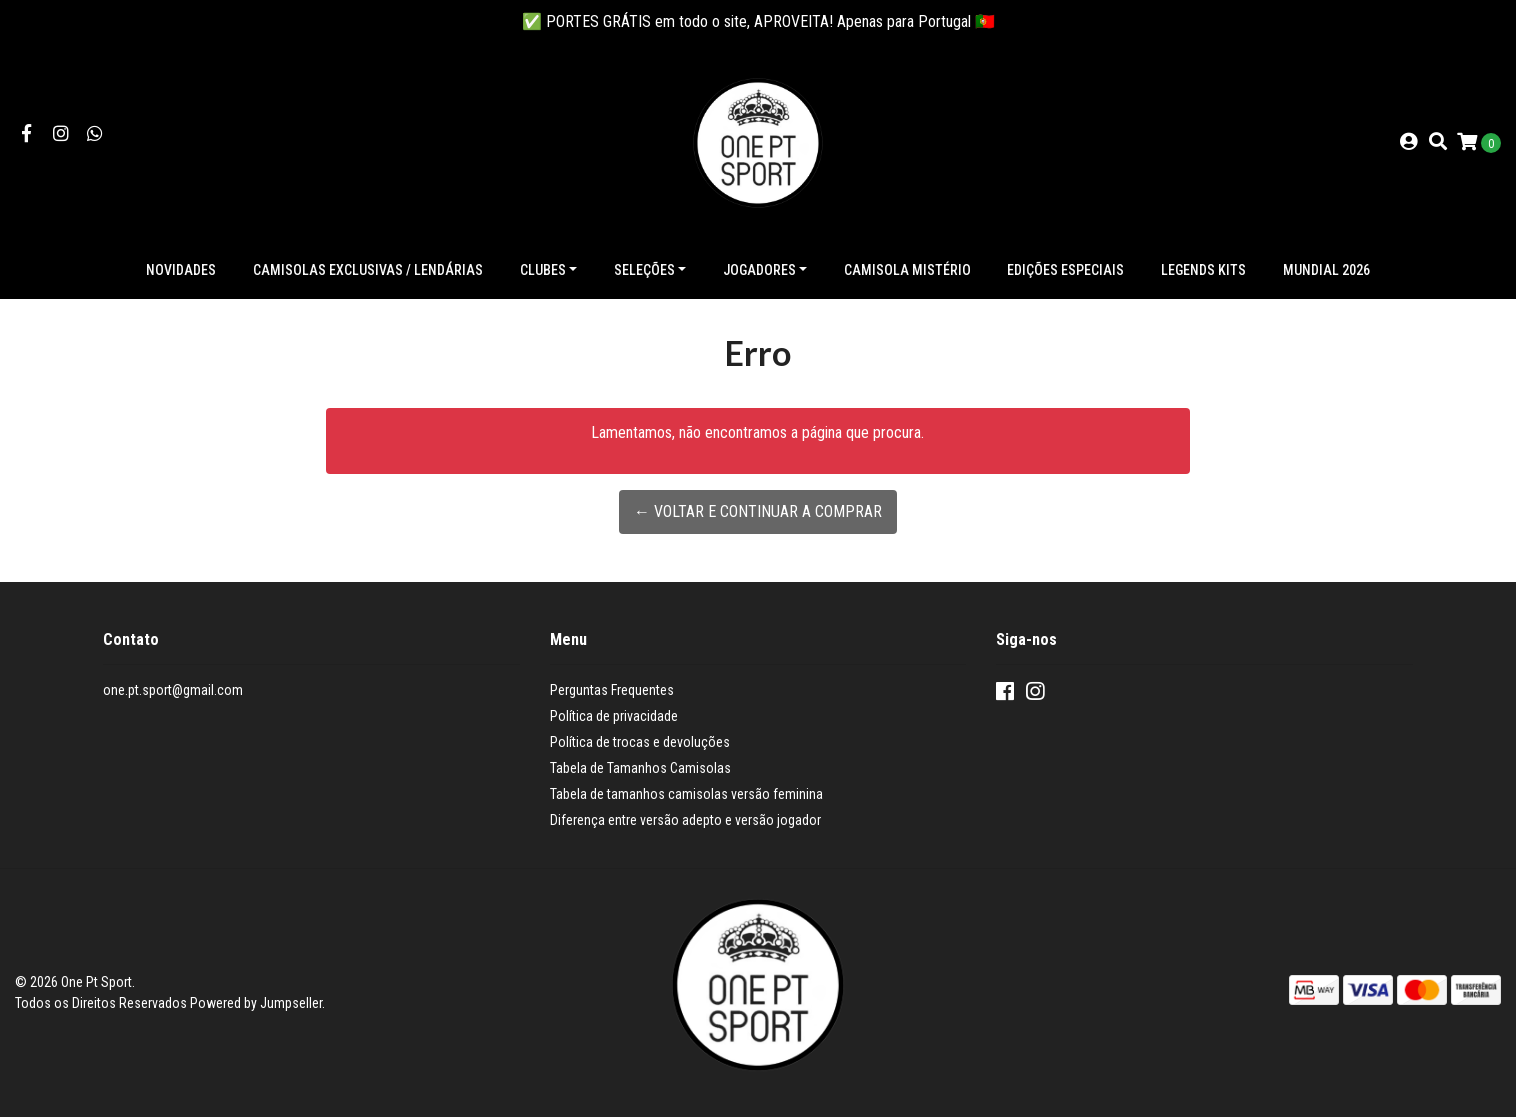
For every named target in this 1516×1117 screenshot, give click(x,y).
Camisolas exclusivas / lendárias (368, 270)
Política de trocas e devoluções (640, 742)
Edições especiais (1065, 270)
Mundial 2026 (1326, 270)
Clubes (543, 270)
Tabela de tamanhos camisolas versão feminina (686, 794)
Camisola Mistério (907, 270)
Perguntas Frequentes (612, 690)
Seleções (644, 270)
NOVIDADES (181, 270)
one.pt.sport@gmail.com (173, 690)
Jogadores (759, 270)
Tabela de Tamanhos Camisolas (640, 768)
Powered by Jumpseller (256, 1003)
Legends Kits (1203, 270)
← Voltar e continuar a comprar (758, 511)
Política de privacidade (614, 716)
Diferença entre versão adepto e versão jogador (685, 820)
